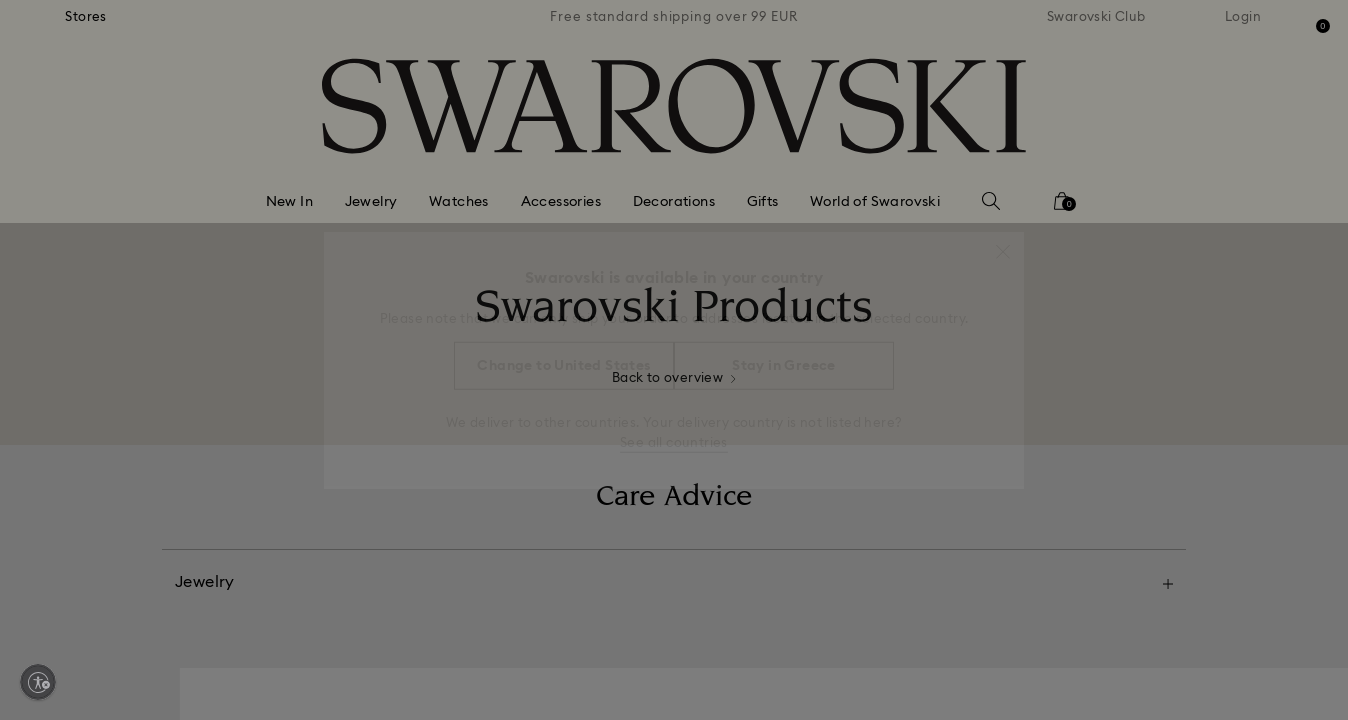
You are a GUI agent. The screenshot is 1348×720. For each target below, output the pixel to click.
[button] (1003, 242)
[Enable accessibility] (38, 682)
